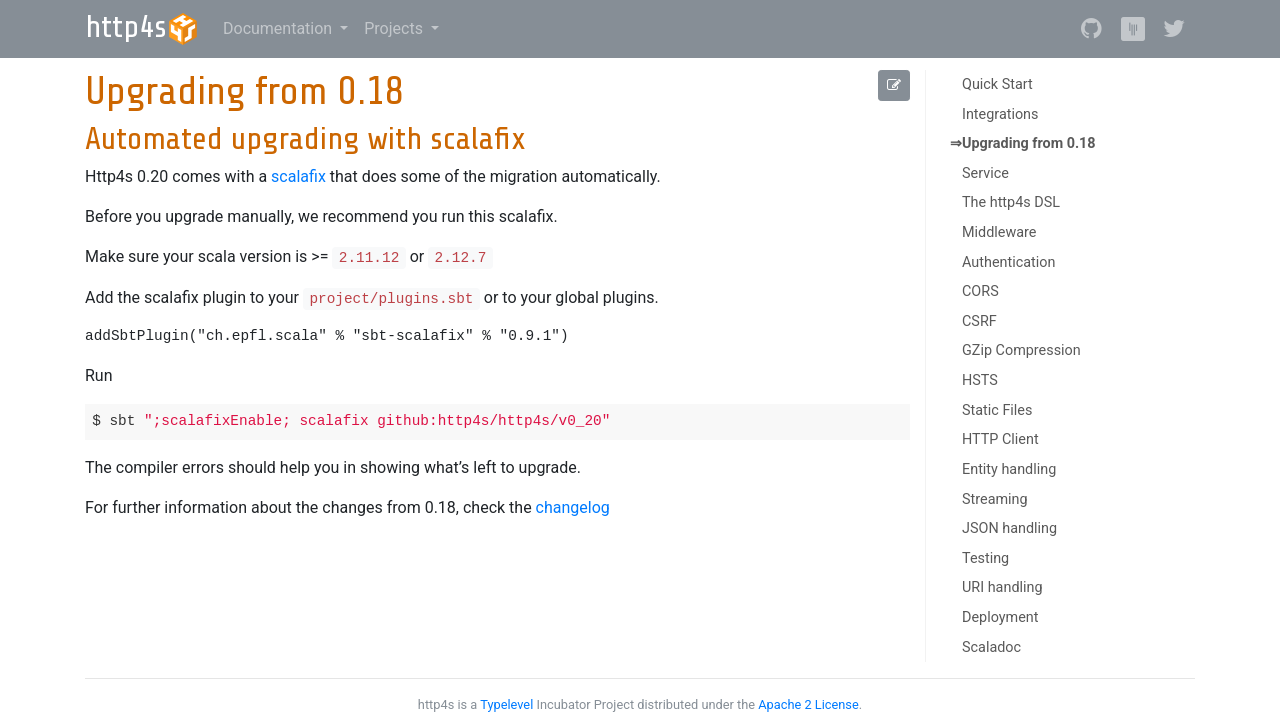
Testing (985, 558)
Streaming (995, 499)
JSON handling (1009, 528)
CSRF (979, 321)
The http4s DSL (1011, 202)
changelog (573, 507)
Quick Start (997, 84)
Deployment (1000, 617)
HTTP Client (1000, 439)
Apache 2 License (808, 704)
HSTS (980, 380)
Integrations (1000, 114)
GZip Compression (1021, 350)
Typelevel (506, 704)
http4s (142, 27)
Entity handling (1009, 469)
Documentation (279, 28)
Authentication (1008, 262)
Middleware (999, 232)
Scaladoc (991, 647)
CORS (980, 291)
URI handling (1002, 587)
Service (985, 173)
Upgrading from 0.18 (1029, 143)
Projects (395, 28)
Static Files (997, 410)
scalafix (298, 176)
